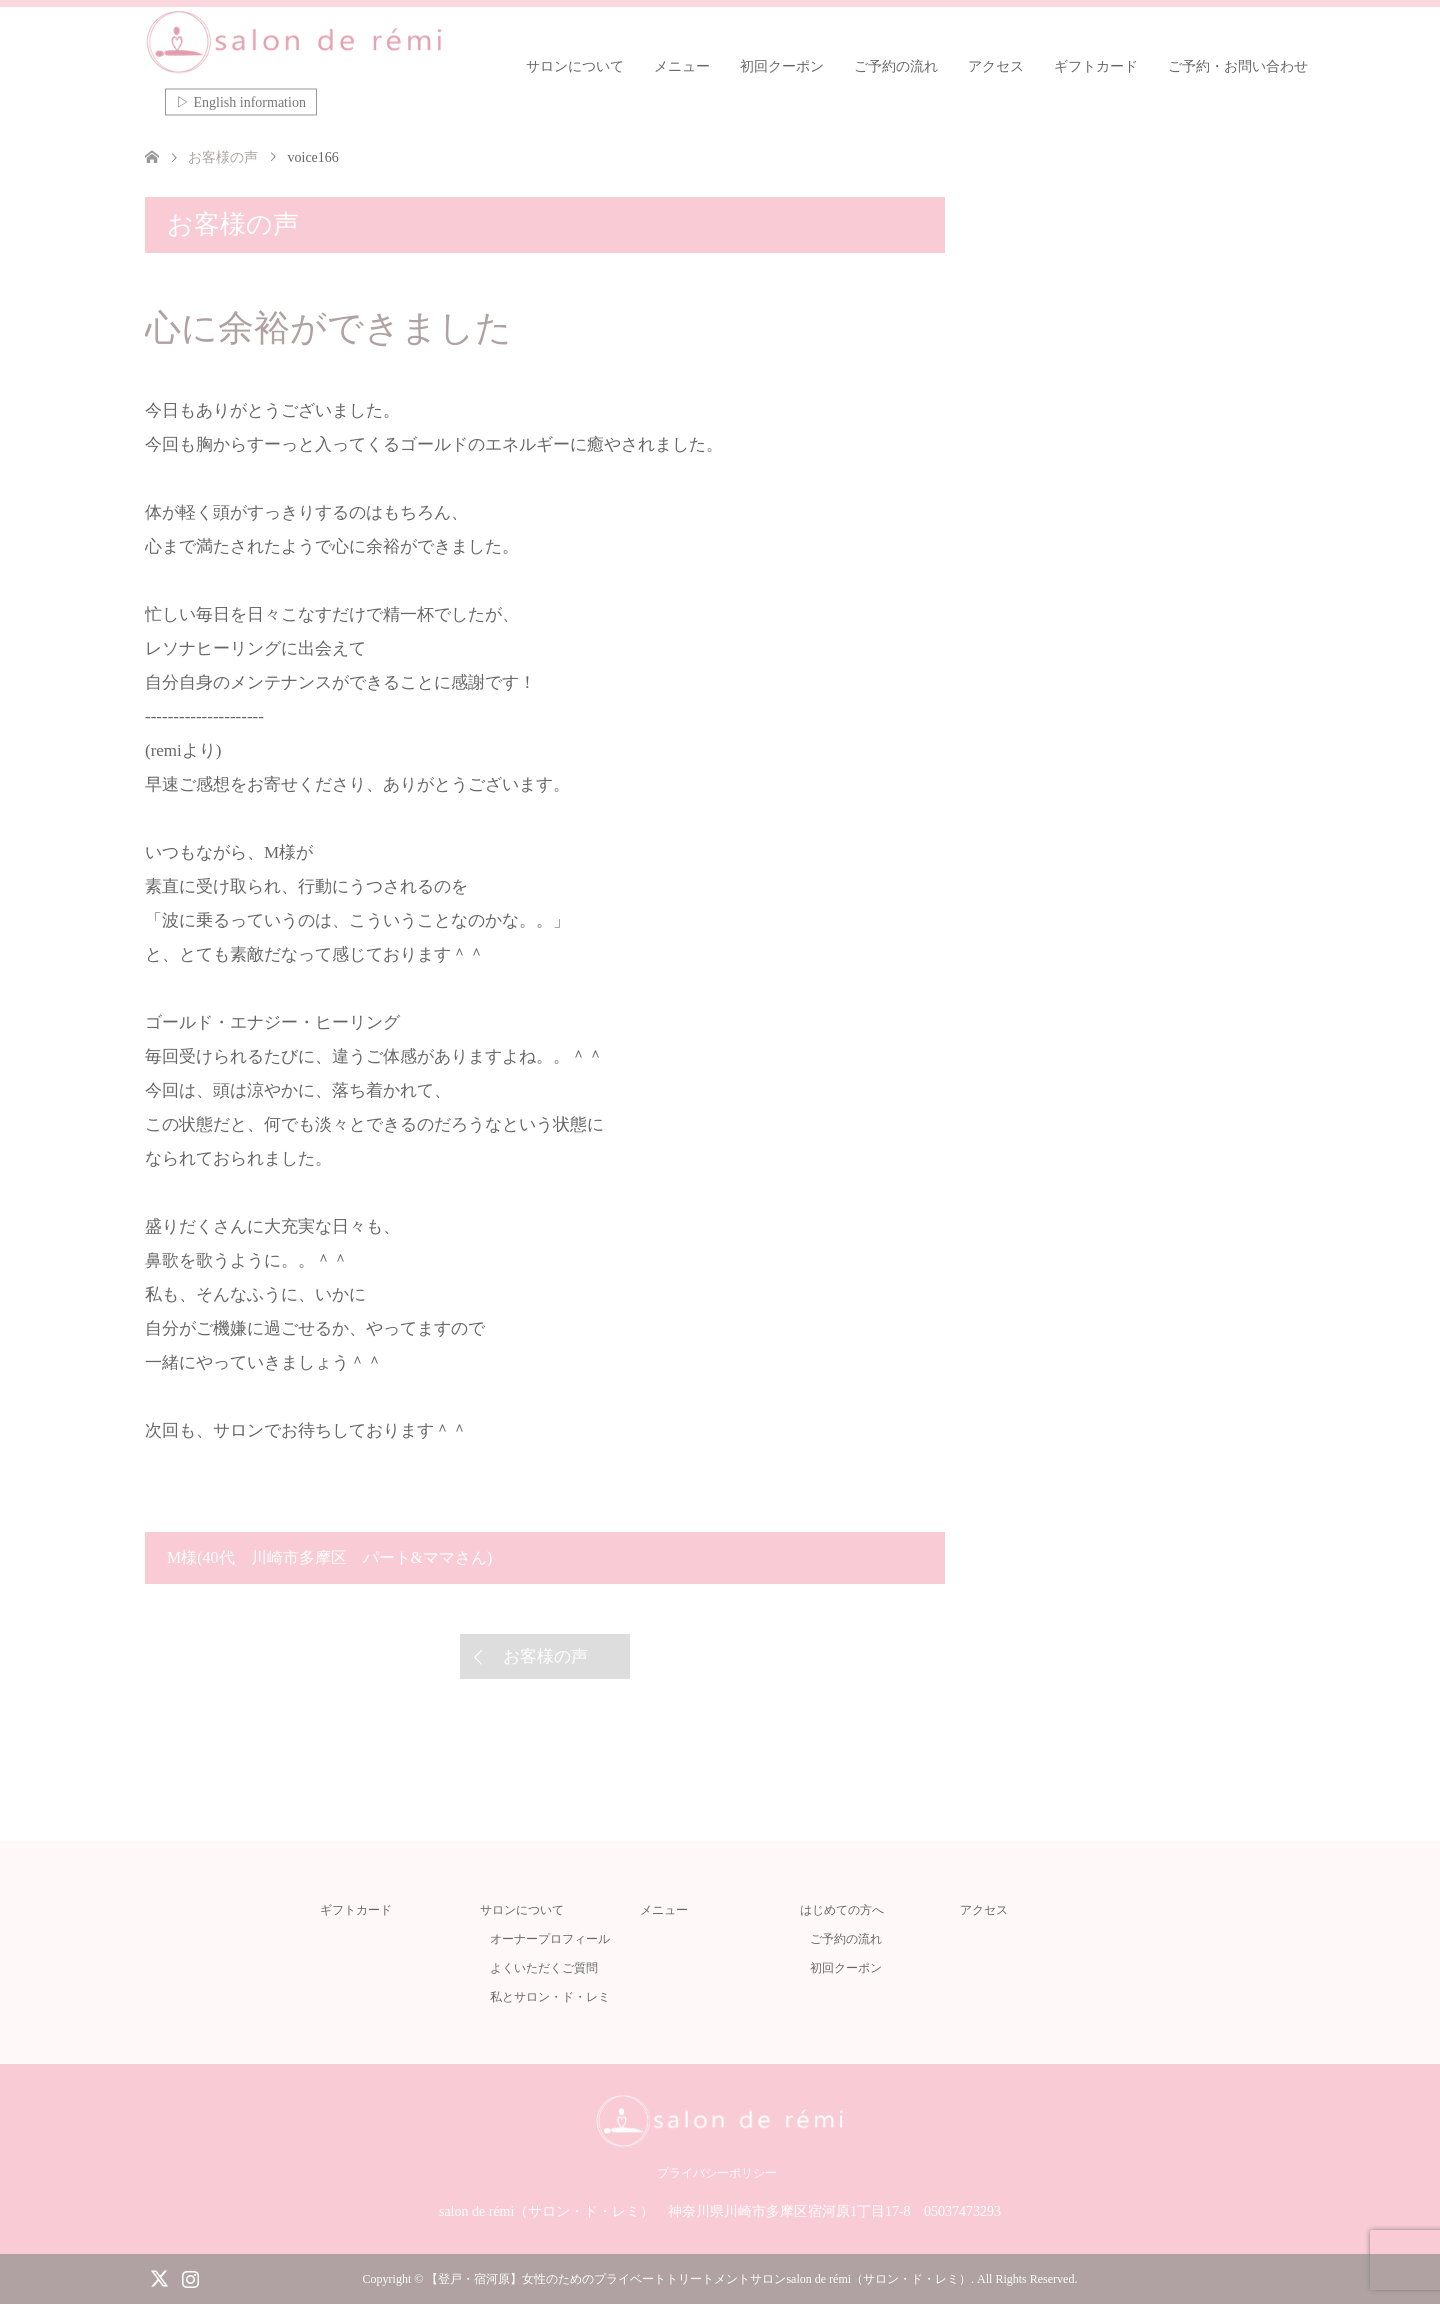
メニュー (682, 66)
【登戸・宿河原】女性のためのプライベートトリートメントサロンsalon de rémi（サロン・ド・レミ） (698, 2279)
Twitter (159, 2277)
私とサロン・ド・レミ (550, 1997)
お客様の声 (545, 1656)
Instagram (190, 2277)
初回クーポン (782, 66)
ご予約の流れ (896, 66)
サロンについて (575, 66)
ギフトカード (1096, 66)
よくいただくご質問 (544, 1968)
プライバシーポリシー (717, 2173)
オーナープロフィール (550, 1939)
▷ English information (241, 102)
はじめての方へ (842, 1910)
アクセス (996, 66)
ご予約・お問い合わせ (1238, 66)
